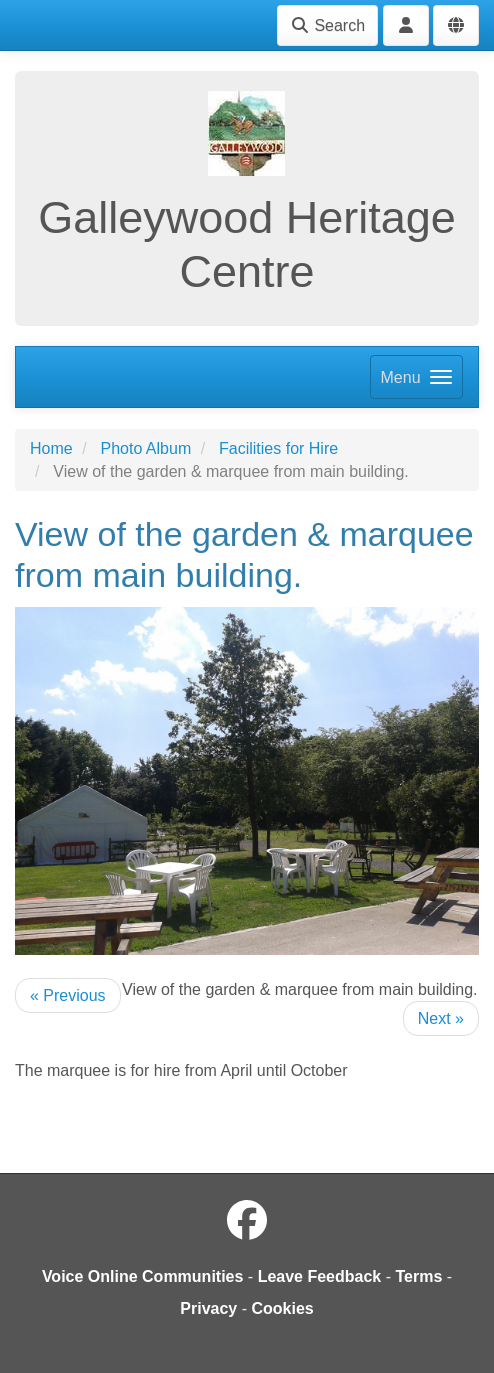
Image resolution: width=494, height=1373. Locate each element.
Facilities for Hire (278, 448)
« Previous (68, 995)
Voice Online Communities (143, 1276)
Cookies (282, 1308)
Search (327, 25)
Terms (418, 1276)
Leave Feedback (320, 1276)
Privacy (208, 1308)
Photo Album (145, 448)
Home (51, 448)
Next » (441, 1018)
